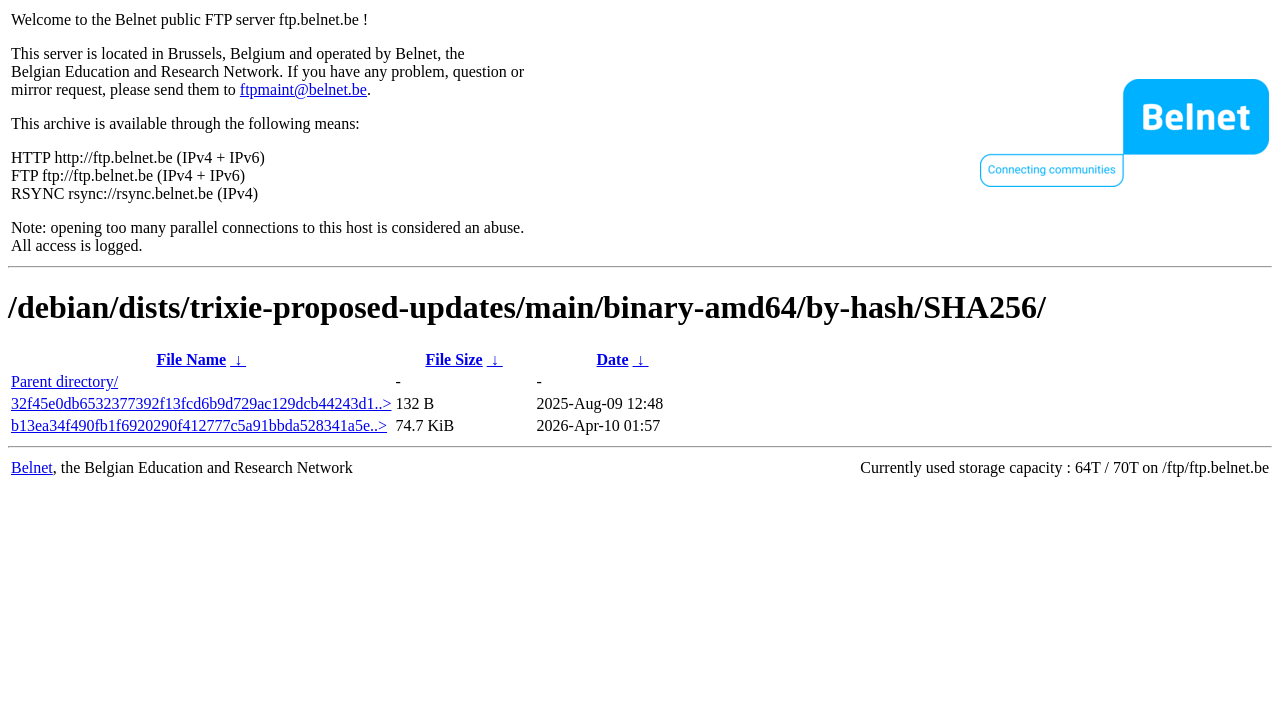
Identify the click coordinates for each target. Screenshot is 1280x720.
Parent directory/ (64, 381)
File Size (453, 359)
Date (613, 359)
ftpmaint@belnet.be (303, 89)
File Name (191, 359)
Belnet (32, 467)
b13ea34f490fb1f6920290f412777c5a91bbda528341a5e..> (199, 425)
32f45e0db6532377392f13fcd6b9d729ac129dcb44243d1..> (201, 403)
